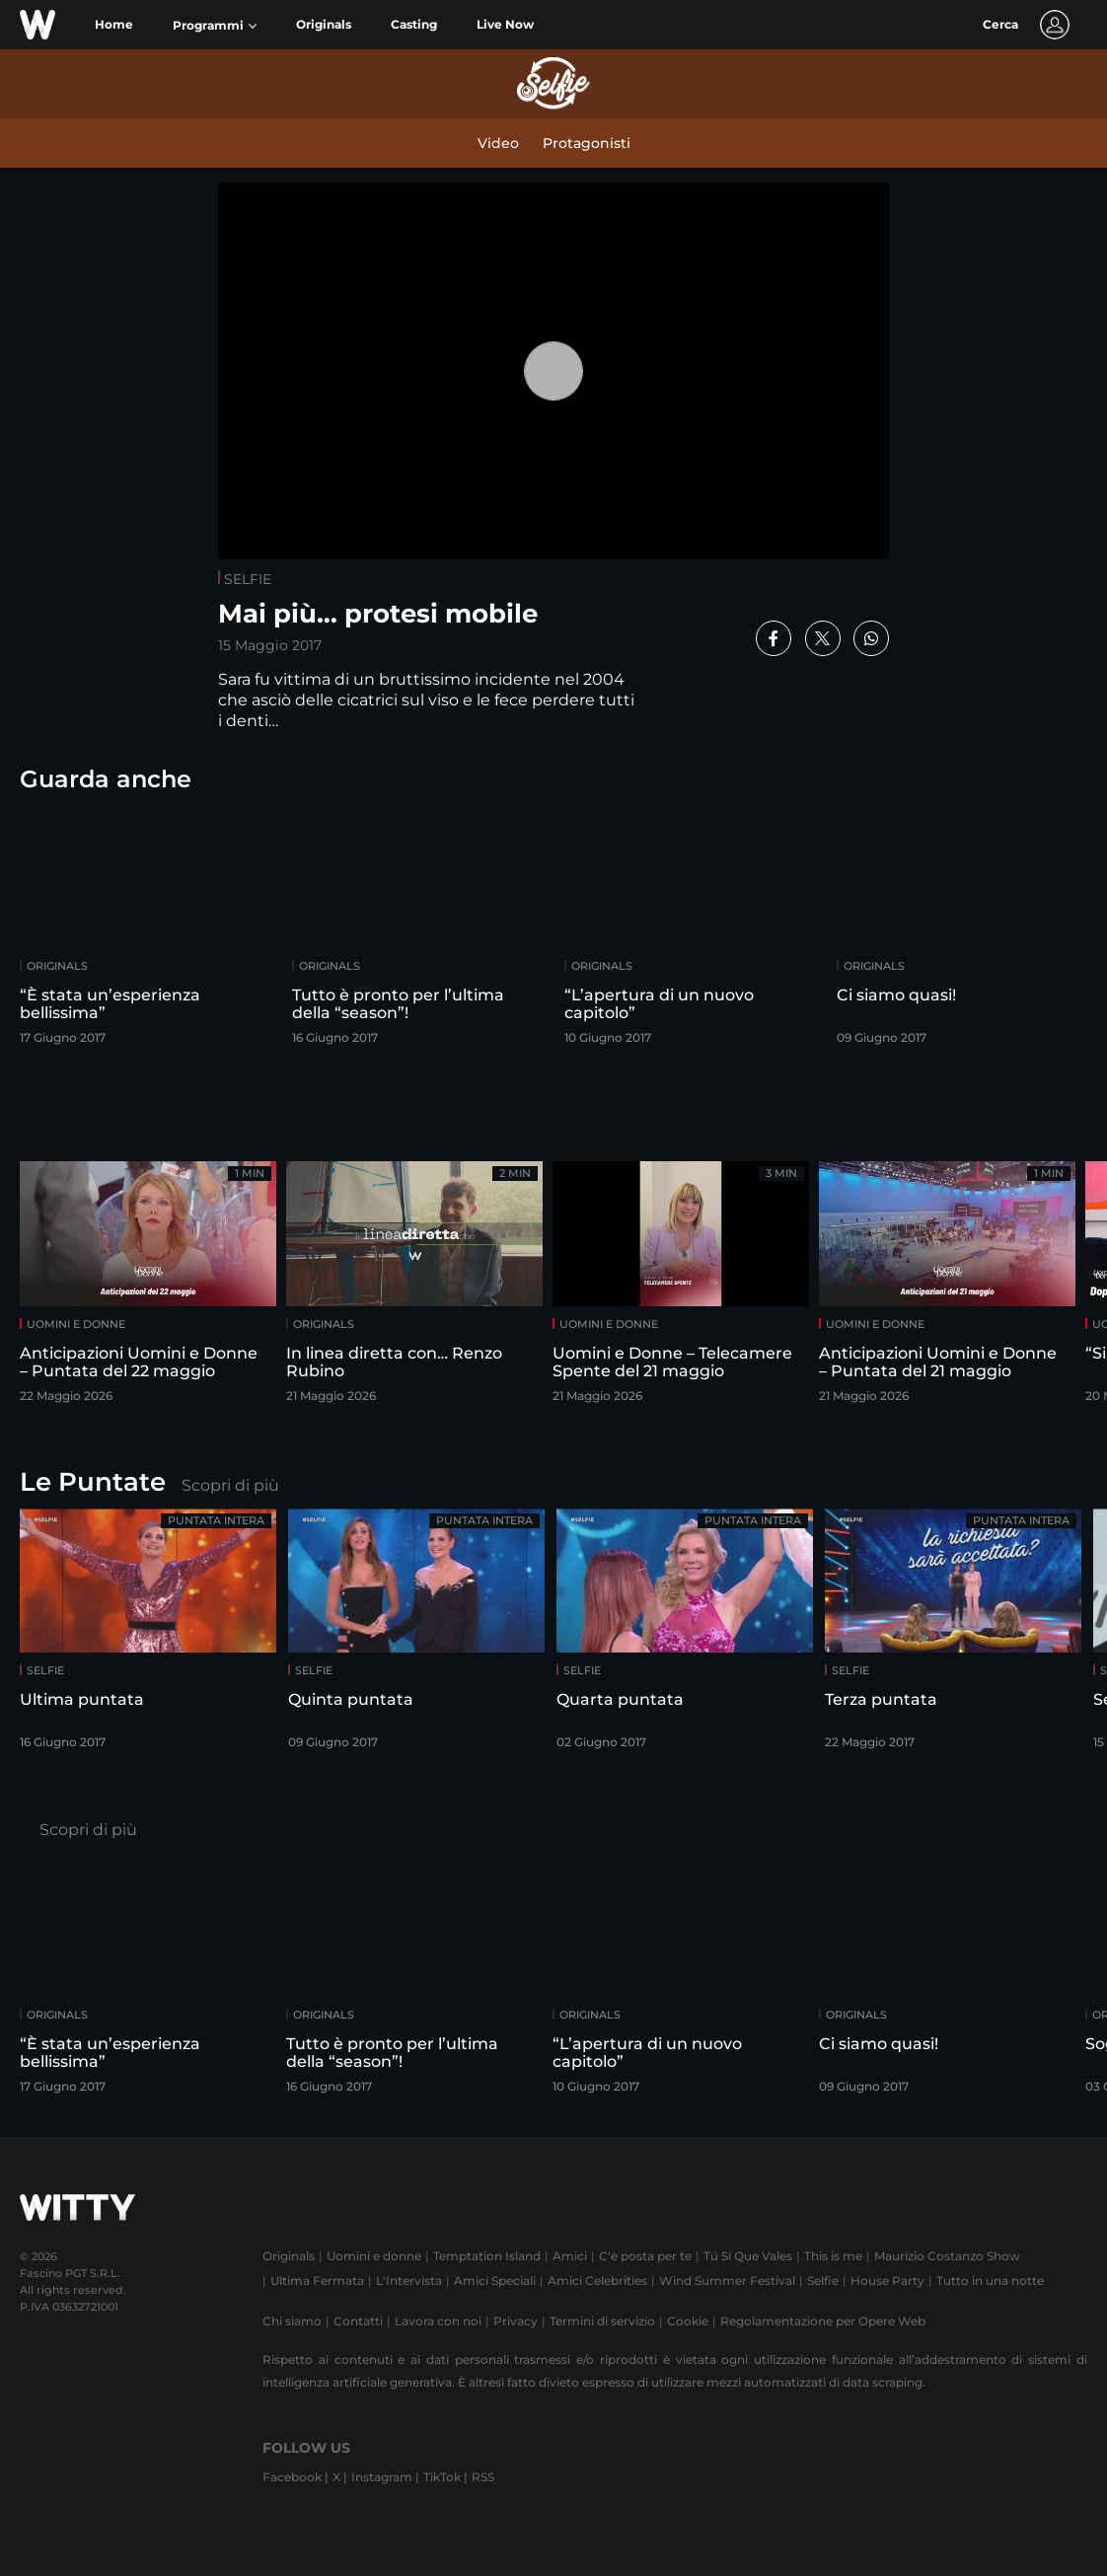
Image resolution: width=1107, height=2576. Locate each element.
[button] (215, 26)
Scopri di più (230, 1485)
